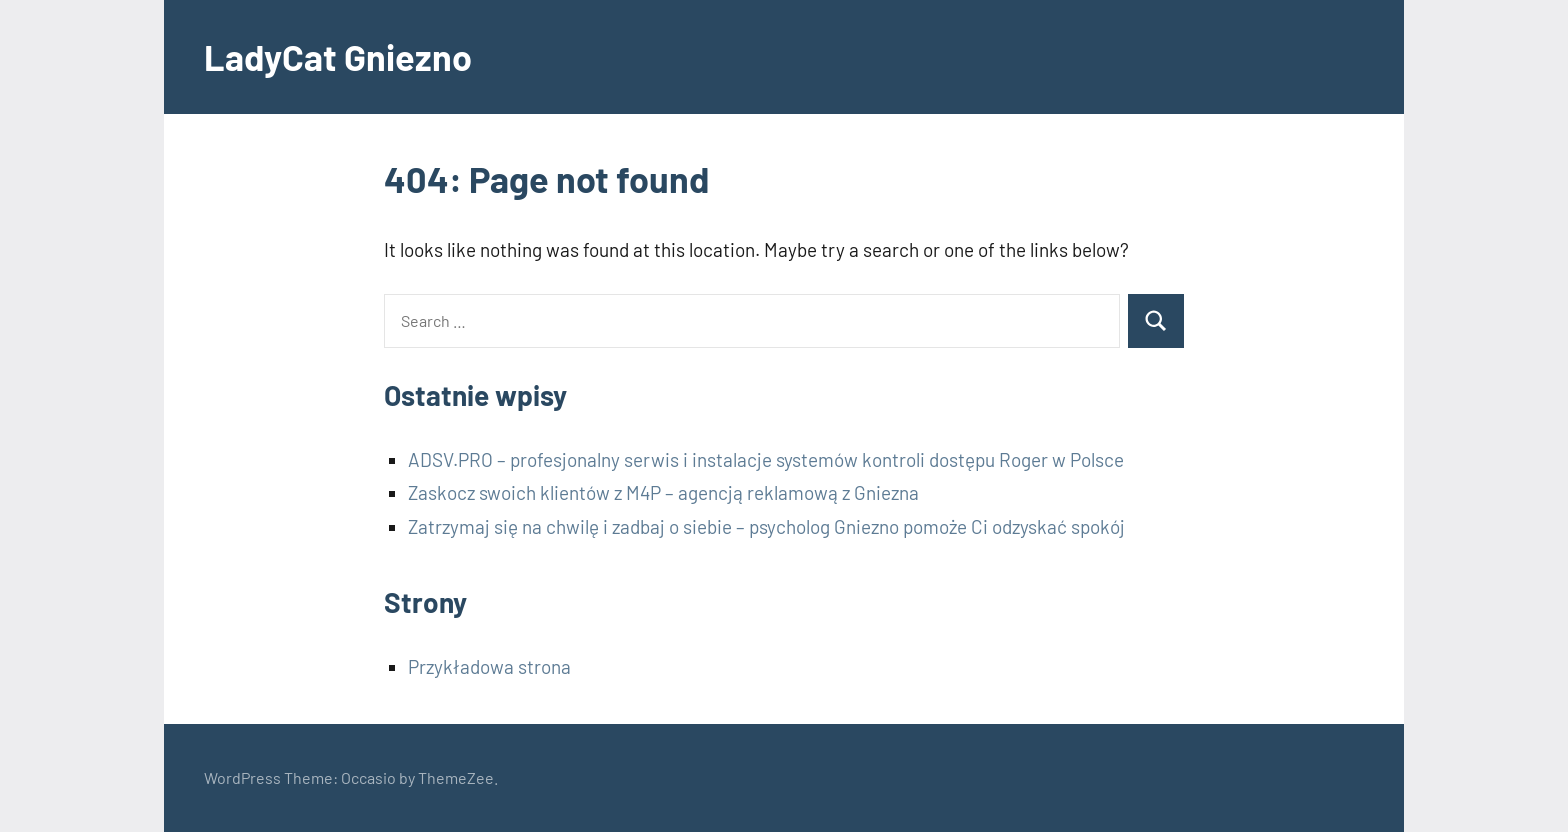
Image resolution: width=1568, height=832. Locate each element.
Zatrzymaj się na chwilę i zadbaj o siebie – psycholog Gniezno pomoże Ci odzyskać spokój (766, 526)
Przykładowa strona (489, 666)
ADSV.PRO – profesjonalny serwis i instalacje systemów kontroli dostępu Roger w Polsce (766, 459)
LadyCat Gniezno (338, 56)
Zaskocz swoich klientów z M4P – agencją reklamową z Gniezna (663, 492)
